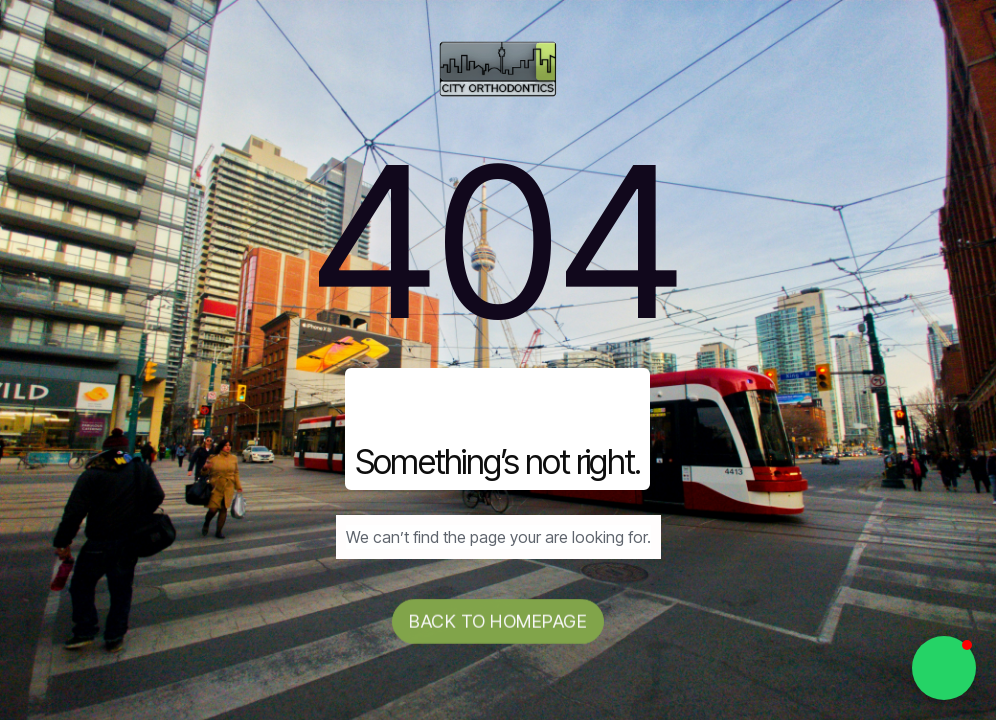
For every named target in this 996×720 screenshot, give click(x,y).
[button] (944, 668)
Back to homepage (498, 621)
